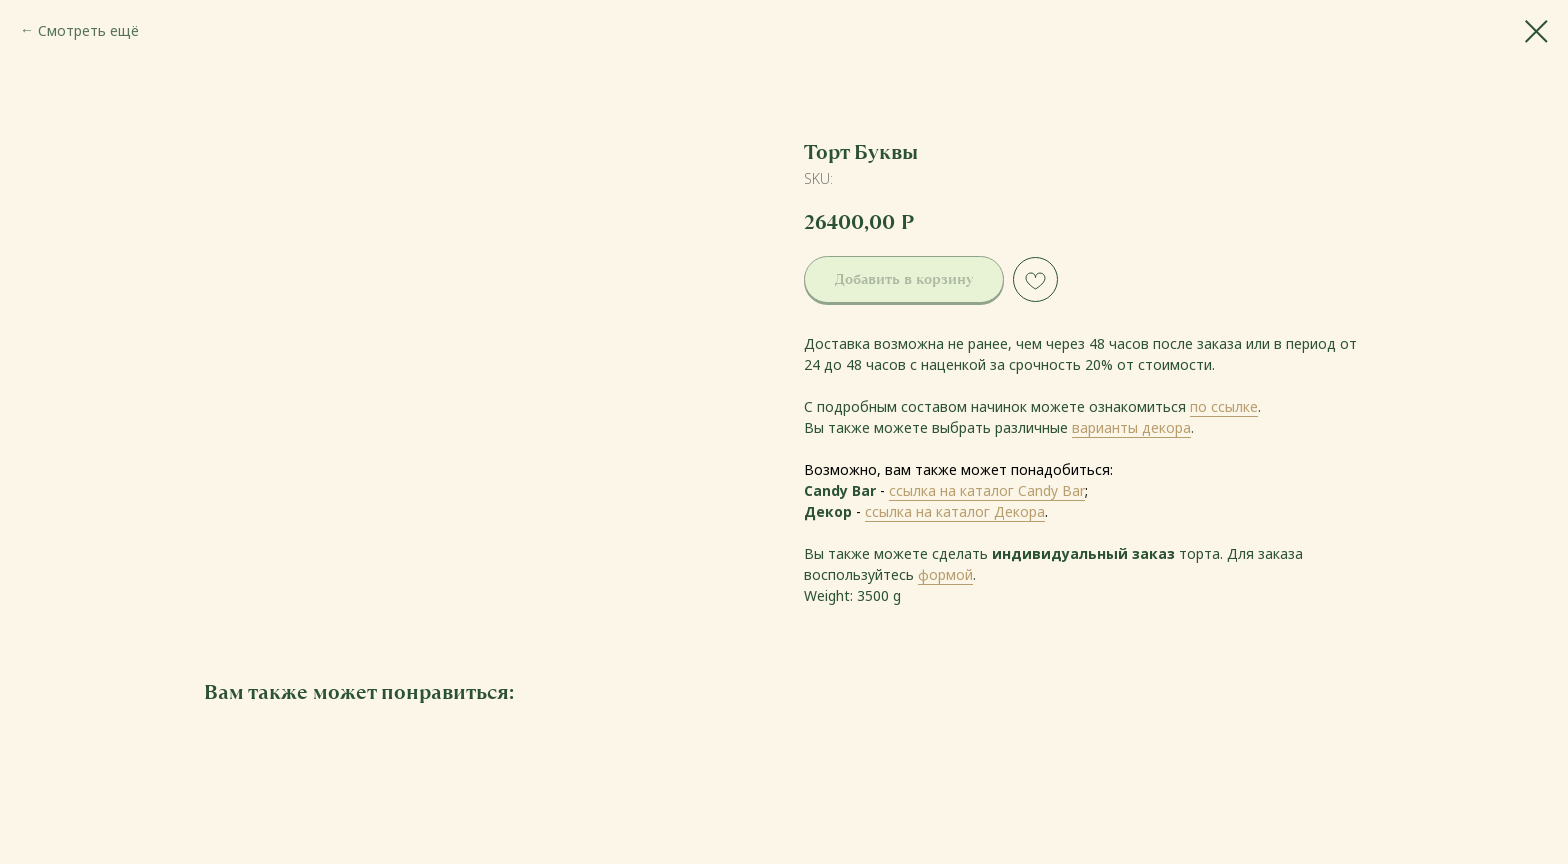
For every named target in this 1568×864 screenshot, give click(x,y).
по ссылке (1224, 406)
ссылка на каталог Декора (955, 511)
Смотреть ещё (88, 30)
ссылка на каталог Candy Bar (987, 490)
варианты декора (1131, 427)
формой (945, 574)
